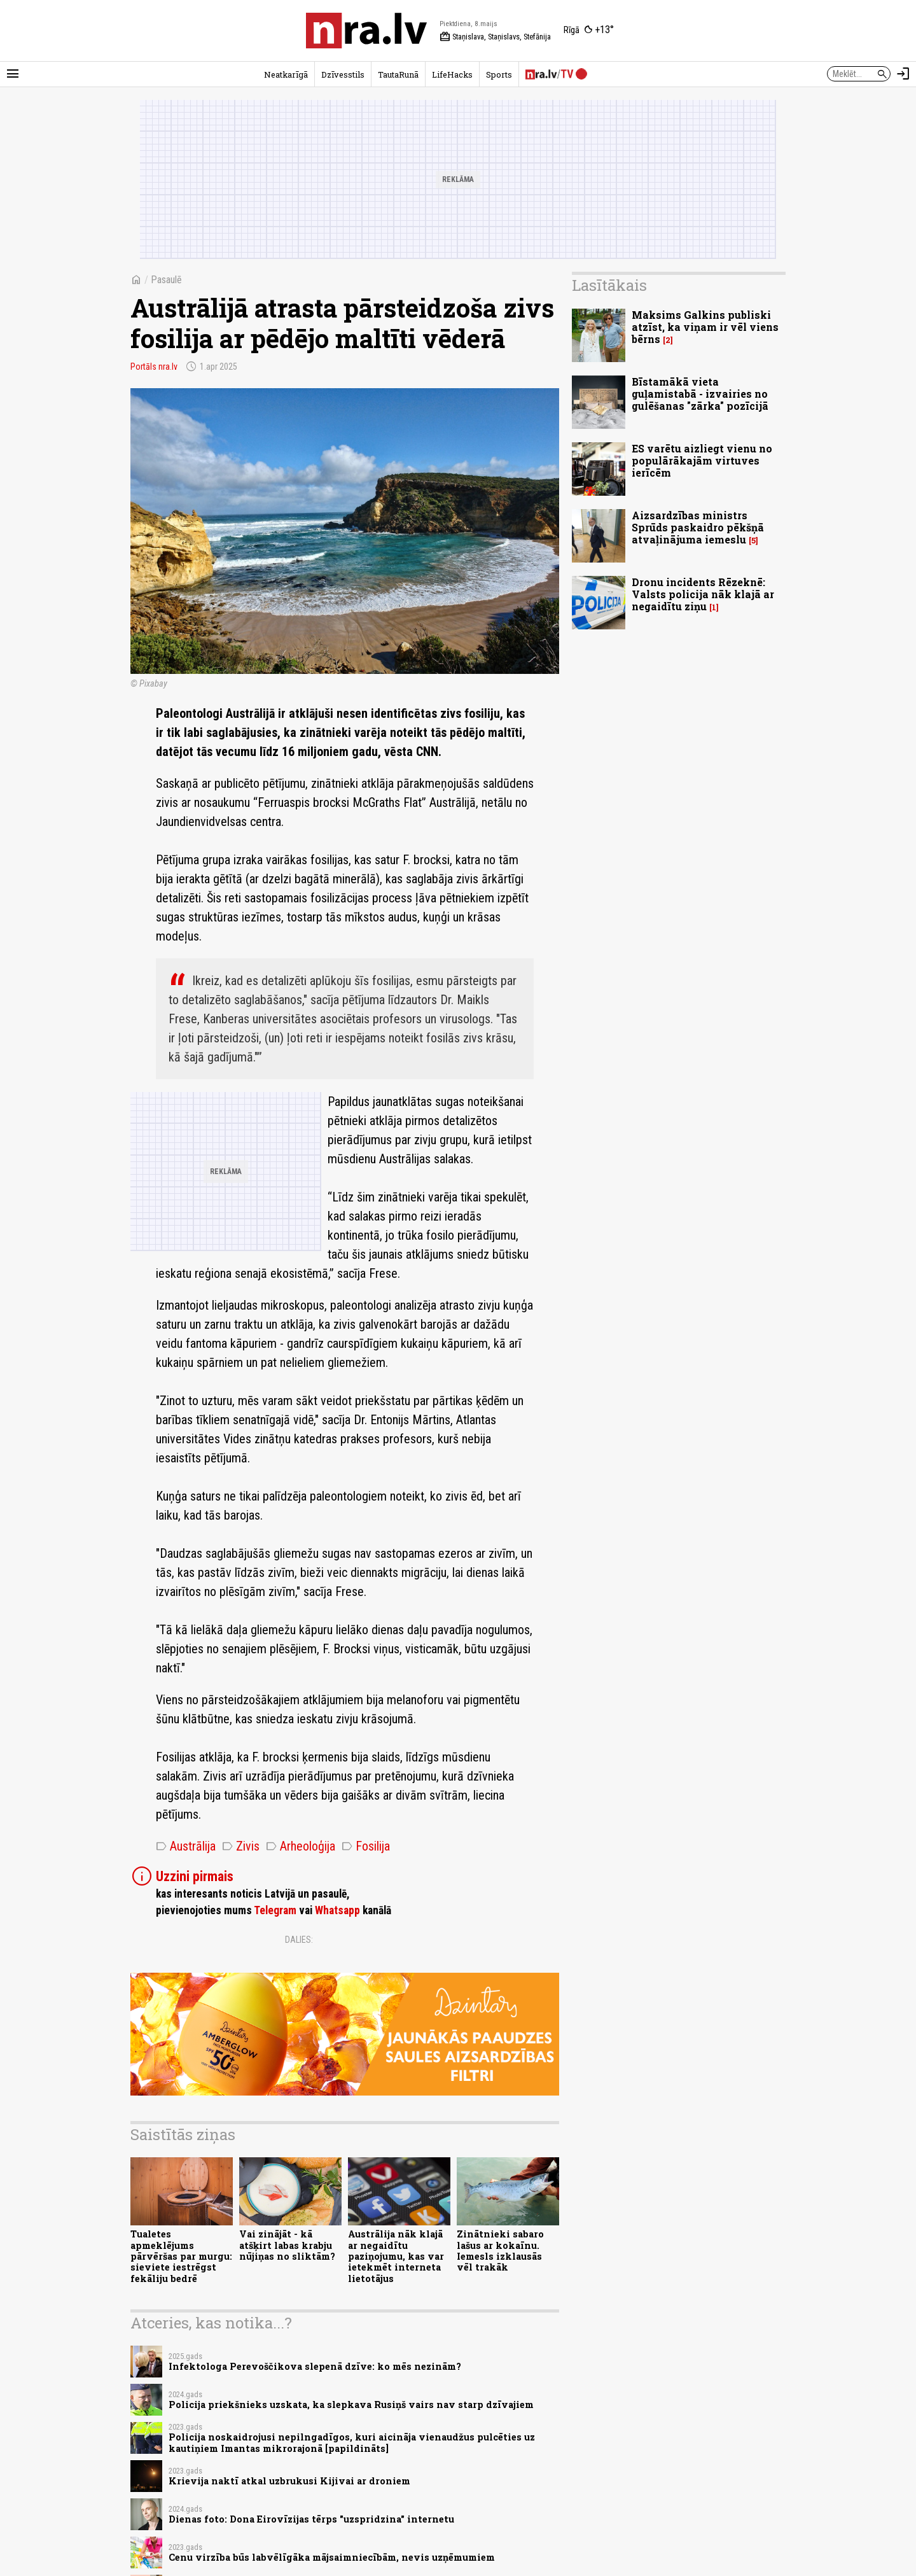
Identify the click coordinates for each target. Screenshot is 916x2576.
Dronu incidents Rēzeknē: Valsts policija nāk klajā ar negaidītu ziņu (703, 594)
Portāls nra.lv (153, 366)
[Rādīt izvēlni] (12, 74)
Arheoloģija (300, 1846)
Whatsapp (337, 1910)
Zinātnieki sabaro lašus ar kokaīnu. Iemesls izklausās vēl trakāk (500, 2250)
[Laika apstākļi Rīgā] (589, 31)
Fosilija (366, 1846)
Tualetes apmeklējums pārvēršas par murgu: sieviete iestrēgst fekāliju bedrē (181, 2256)
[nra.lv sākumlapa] (366, 30)
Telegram (275, 1910)
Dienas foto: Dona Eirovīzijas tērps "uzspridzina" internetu (311, 2519)
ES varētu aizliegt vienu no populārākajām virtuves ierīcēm (702, 460)
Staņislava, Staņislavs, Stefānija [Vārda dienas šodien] (495, 37)
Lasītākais (609, 285)
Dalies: (299, 1940)
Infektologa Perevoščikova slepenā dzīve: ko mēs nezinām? (315, 2366)
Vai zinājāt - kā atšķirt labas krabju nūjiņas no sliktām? (287, 2245)
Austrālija (186, 1846)
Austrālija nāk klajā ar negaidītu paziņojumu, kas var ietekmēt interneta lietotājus (396, 2256)
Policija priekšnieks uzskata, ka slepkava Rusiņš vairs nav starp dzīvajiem (351, 2404)
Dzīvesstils (342, 74)
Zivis (241, 1846)
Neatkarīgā (286, 74)
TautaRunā (398, 74)
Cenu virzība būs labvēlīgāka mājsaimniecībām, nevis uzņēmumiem (332, 2557)
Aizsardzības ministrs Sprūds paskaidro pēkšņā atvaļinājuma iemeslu (698, 527)
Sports (499, 74)
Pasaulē (166, 280)
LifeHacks (452, 74)
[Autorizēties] (903, 74)
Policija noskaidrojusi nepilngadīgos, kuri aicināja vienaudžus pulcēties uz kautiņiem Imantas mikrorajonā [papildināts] (352, 2442)
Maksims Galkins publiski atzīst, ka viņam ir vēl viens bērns (705, 327)
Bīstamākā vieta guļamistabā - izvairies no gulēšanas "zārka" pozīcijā (700, 393)
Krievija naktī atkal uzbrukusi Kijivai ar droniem (289, 2481)
